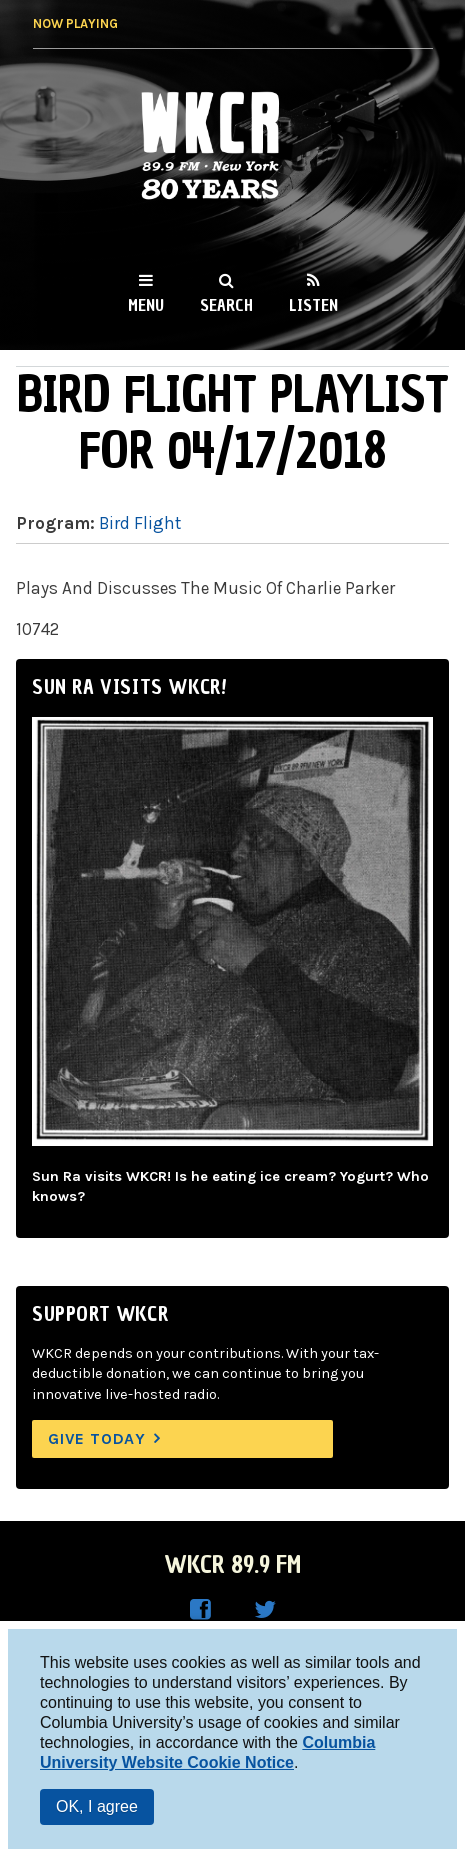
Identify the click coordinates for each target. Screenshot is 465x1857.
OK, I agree (97, 1806)
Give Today (97, 1438)
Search (226, 305)
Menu (146, 305)
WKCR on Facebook (201, 1610)
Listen (313, 305)
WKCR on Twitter (265, 1610)
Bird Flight (140, 523)
